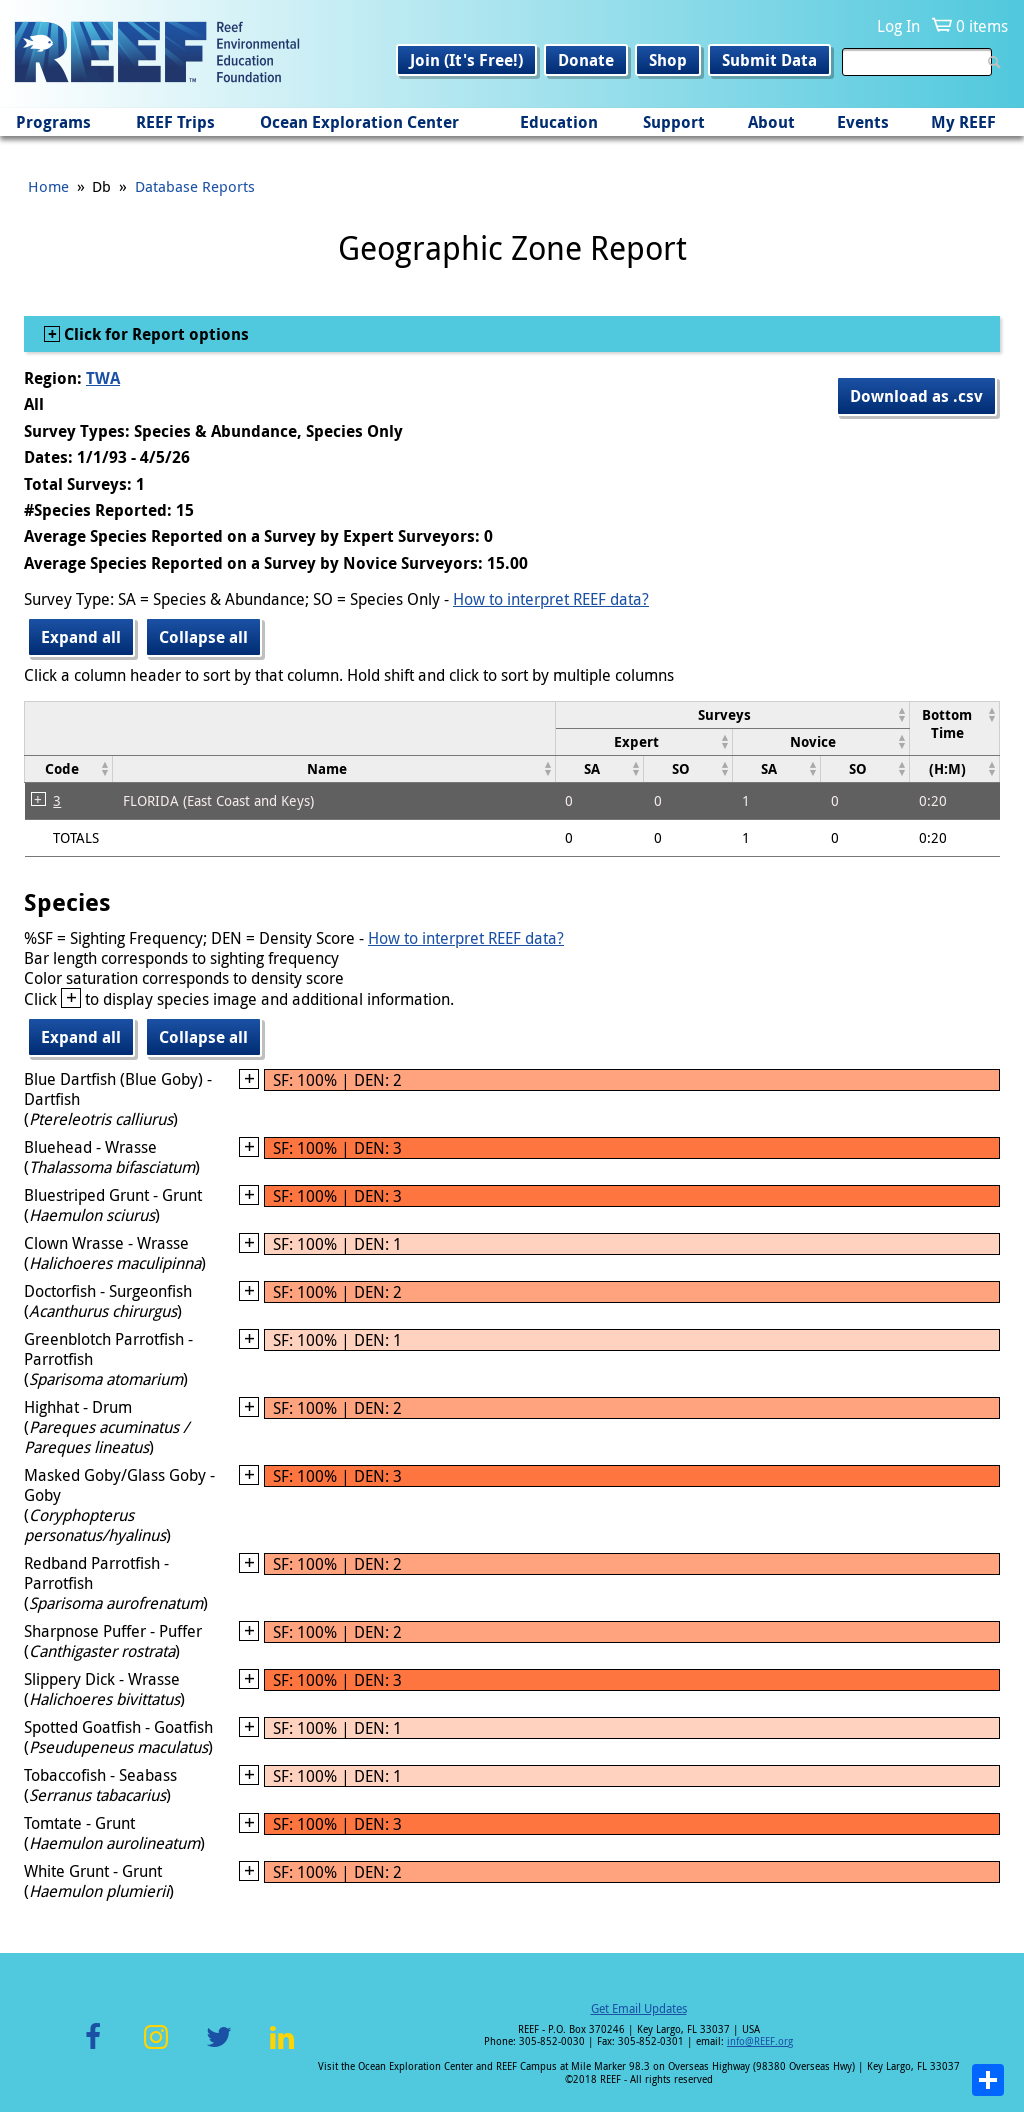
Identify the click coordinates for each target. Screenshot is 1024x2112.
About (771, 122)
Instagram (156, 2048)
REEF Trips (175, 122)
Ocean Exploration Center (359, 122)
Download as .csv (916, 396)
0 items (982, 26)
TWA (103, 378)
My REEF (963, 122)
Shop (668, 60)
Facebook (93, 2048)
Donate (586, 60)
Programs (53, 122)
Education (559, 122)
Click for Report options (154, 334)
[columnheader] (732, 714)
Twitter (219, 2048)
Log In (898, 26)
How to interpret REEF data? (551, 599)
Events (863, 122)
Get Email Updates (639, 2008)
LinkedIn (281, 2048)
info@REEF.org (760, 2041)
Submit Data (769, 60)
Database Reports (195, 186)
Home (48, 186)
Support (674, 122)
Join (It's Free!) (466, 60)
